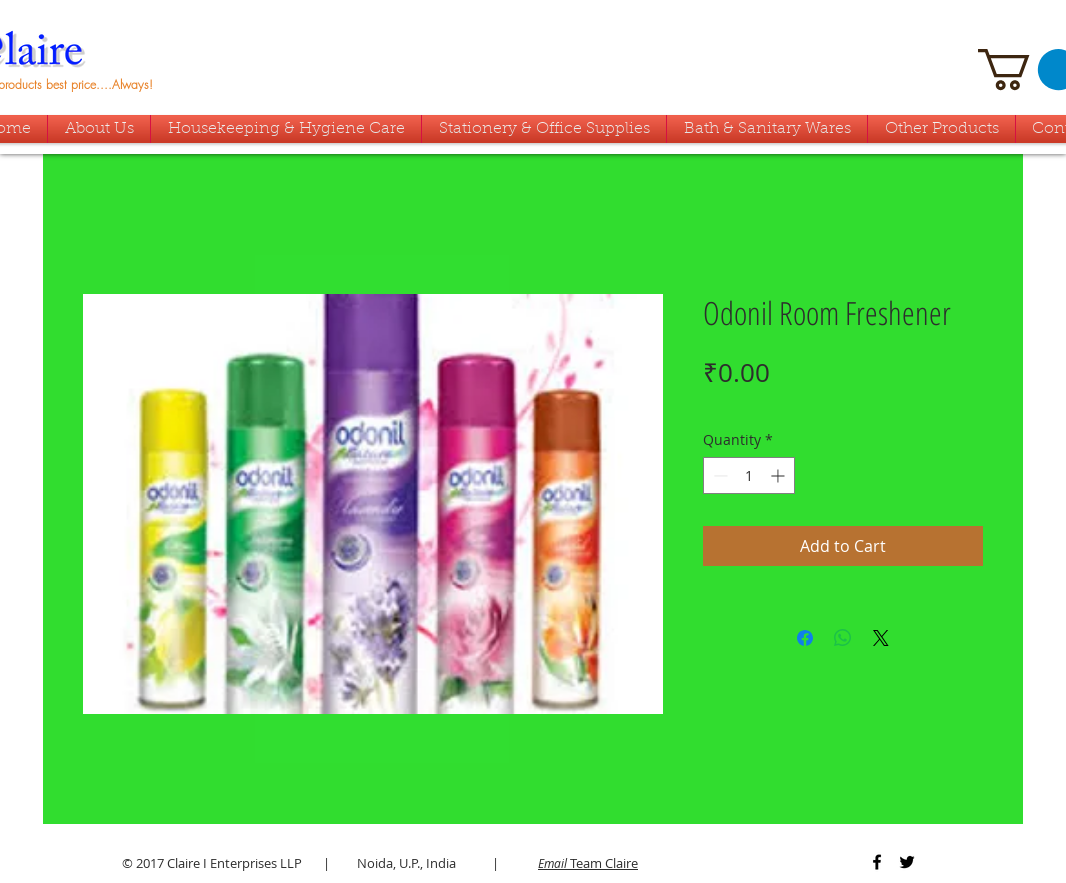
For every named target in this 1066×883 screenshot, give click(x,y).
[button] (767, 129)
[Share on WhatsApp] (843, 638)
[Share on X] (881, 638)
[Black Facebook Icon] (877, 862)
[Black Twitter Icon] (907, 862)
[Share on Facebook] (805, 638)
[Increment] (779, 475)
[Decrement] (718, 475)
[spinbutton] (749, 475)
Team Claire (588, 863)
